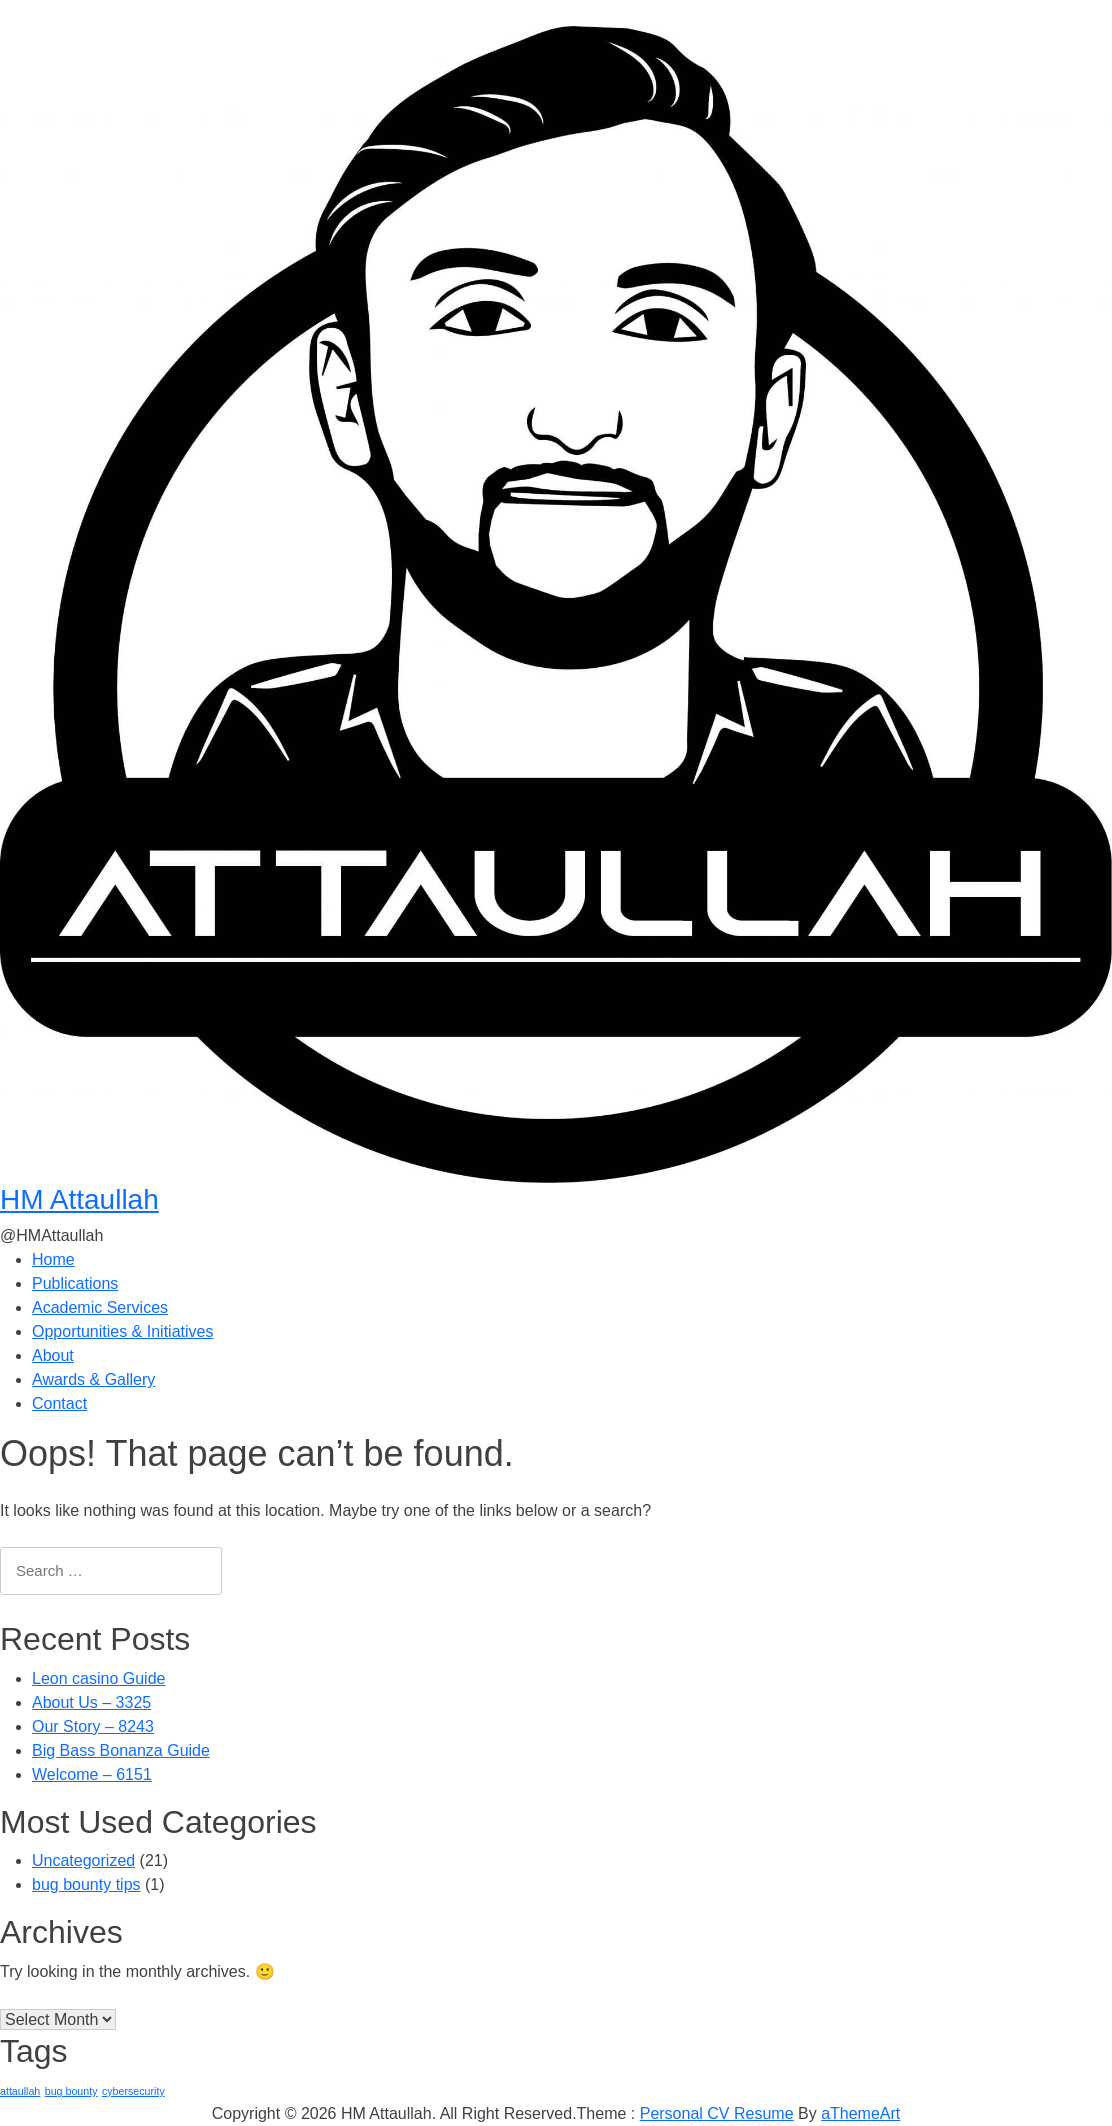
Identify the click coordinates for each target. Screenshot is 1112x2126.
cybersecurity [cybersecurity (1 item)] (133, 2091)
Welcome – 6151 (92, 1774)
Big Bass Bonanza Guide (121, 1750)
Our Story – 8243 (93, 1726)
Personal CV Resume (717, 2113)
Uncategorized (83, 1860)
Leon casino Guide (98, 1678)
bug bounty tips (86, 1884)
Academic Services (100, 1307)
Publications (75, 1283)
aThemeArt (860, 2113)
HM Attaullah (79, 1199)
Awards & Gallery (93, 1379)
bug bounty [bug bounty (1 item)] (71, 2091)
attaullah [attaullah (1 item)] (20, 2091)
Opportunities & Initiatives (122, 1331)
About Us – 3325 (91, 1702)
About (53, 1355)
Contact (59, 1403)
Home (53, 1259)
